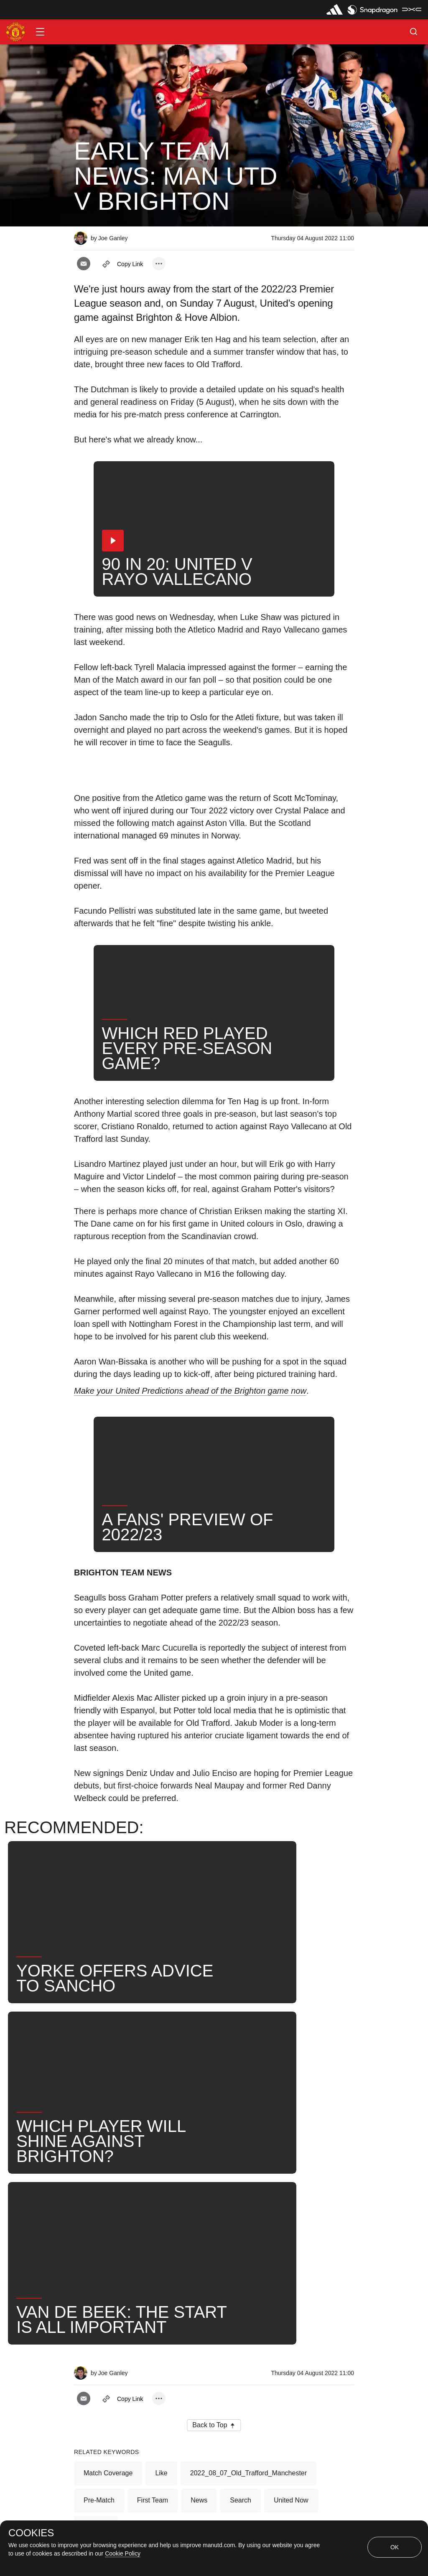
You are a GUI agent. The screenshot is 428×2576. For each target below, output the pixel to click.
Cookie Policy (122, 2553)
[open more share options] (159, 263)
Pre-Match (99, 2236)
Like (161, 2209)
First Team (152, 2236)
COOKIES (31, 2533)
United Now (291, 2236)
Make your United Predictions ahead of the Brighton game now (190, 1390)
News (199, 2236)
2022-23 (96, 2263)
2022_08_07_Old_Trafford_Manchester (248, 2209)
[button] (40, 31)
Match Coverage (108, 2209)
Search (240, 2236)
